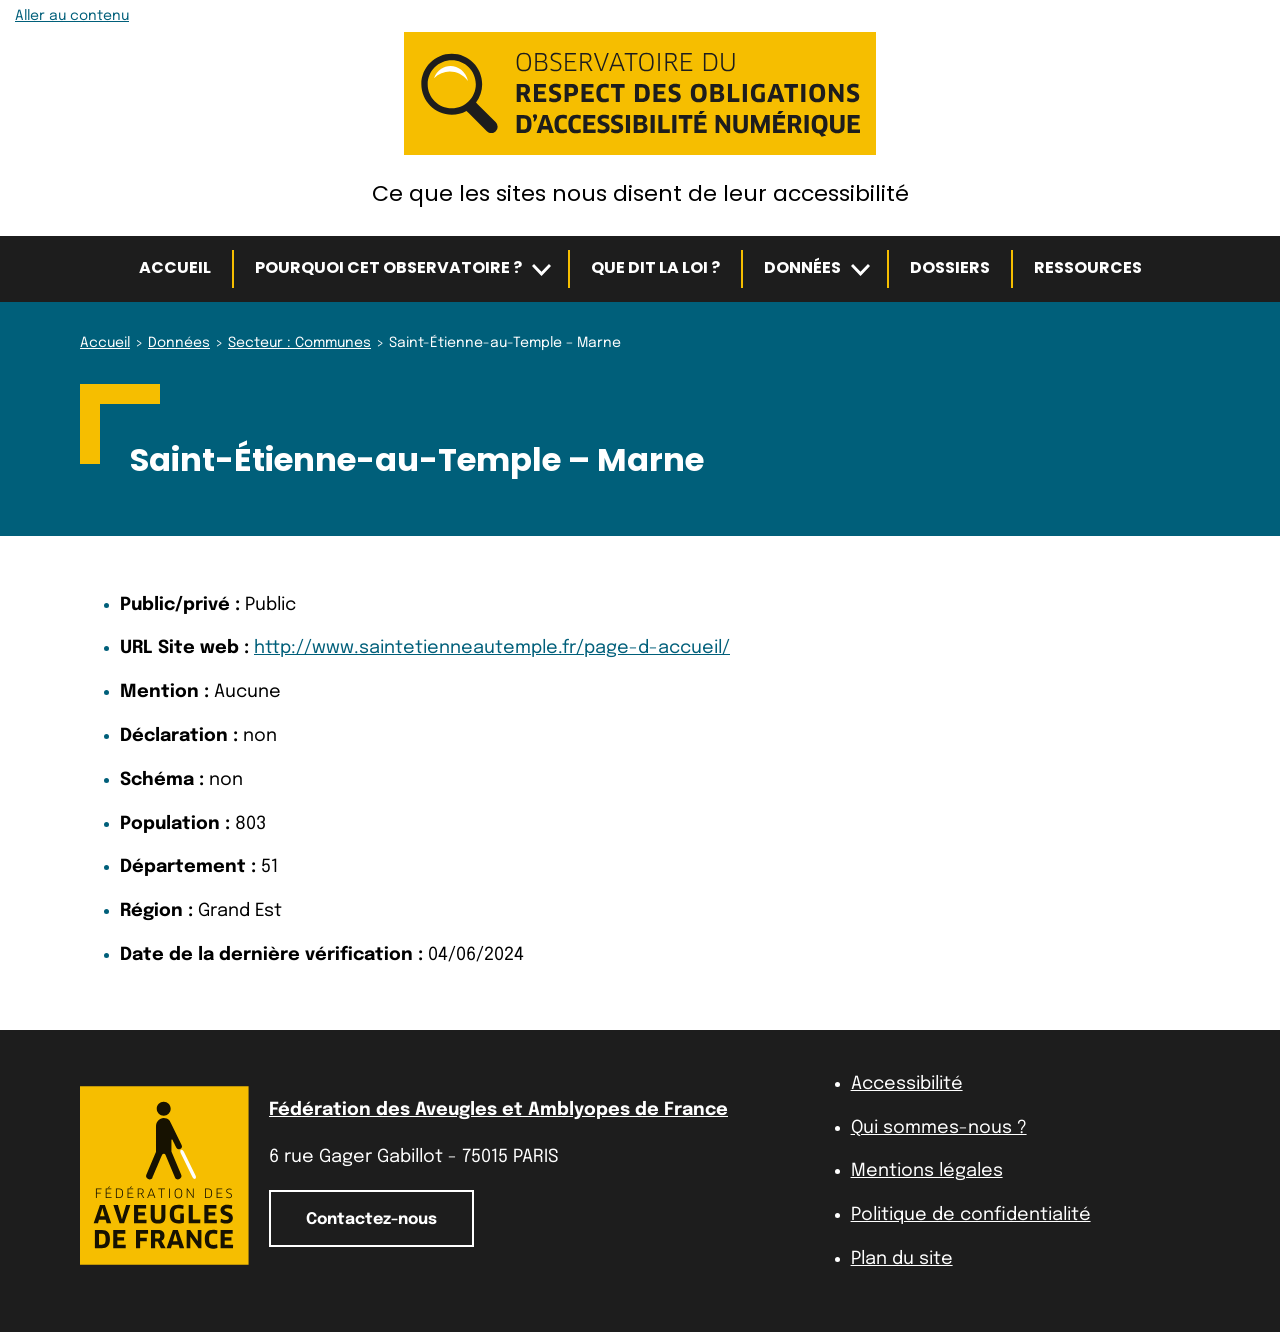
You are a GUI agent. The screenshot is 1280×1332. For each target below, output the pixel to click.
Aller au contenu (72, 16)
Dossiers (950, 267)
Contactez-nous (371, 1219)
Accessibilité (907, 1084)
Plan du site (902, 1259)
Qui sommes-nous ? (939, 1128)
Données (802, 267)
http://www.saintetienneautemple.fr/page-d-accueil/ (492, 648)
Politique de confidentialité (971, 1215)
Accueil (175, 267)
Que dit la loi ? (655, 267)
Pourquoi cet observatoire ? (388, 267)
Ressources (1088, 267)
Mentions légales (927, 1171)
